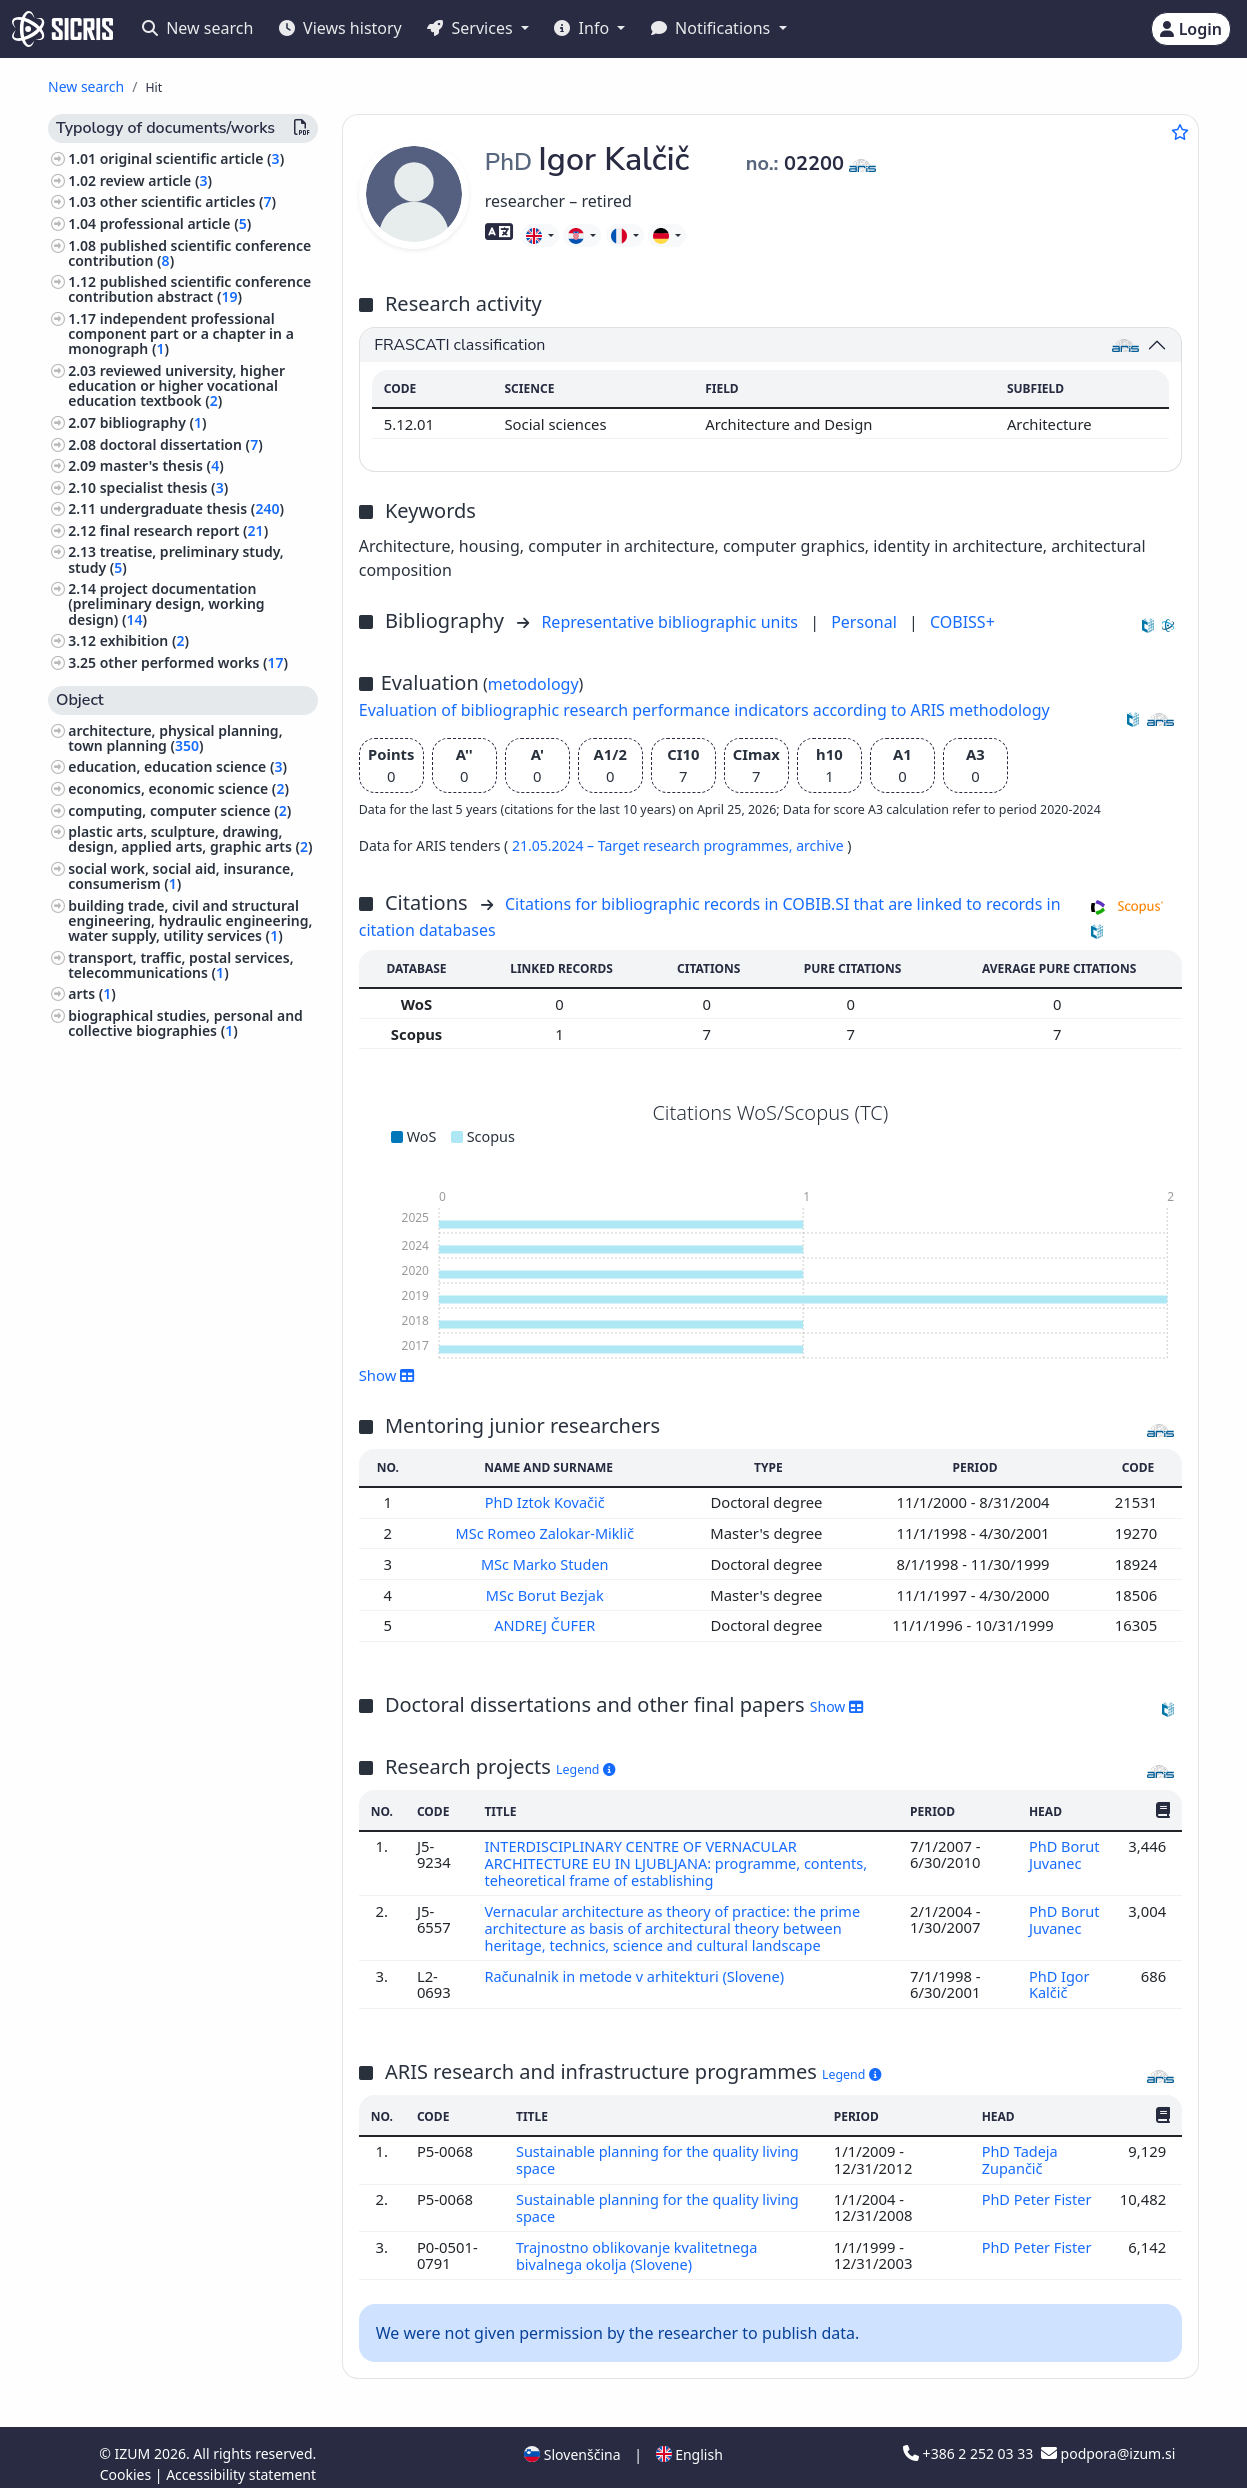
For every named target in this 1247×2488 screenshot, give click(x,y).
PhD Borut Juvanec (1064, 1851)
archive (821, 845)
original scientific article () (192, 158)
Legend (585, 1765)
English (689, 2441)
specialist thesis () (164, 487)
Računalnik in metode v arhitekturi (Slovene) (639, 1968)
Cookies (127, 2461)
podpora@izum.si (1108, 2440)
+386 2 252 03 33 (970, 2440)
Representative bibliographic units (671, 622)
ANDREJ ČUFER (547, 1623)
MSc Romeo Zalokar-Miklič (548, 1532)
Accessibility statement (241, 2461)
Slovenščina (572, 2441)
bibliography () (153, 422)
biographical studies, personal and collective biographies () (185, 1023)
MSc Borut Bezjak (548, 1593)
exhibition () (144, 640)
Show (387, 1375)
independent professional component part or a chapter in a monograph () (181, 333)
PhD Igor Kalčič (1059, 1976)
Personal (866, 622)
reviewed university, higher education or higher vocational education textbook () (176, 385)
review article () (156, 180)
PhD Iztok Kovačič (548, 1502)
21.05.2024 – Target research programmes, (654, 845)
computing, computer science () (179, 810)
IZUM (134, 2440)
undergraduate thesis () (192, 508)
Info (583, 28)
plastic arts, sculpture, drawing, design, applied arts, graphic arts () (190, 839)
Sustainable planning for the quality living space (659, 2150)
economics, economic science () (178, 788)
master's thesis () (162, 465)
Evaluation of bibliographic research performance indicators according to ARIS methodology (704, 710)
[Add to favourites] (1180, 132)
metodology (533, 684)
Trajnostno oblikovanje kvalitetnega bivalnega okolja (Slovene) (638, 2243)
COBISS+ (962, 622)
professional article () (176, 223)
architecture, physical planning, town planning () (175, 738)
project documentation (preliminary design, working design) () (166, 603)
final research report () (184, 530)
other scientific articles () (188, 201)
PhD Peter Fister (1037, 2189)
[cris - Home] (62, 29)
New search (197, 28)
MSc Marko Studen (548, 1562)
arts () (92, 993)
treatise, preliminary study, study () (176, 559)
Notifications (713, 28)
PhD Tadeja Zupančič (1020, 2150)
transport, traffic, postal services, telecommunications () (180, 965)
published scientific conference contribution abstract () (189, 289)
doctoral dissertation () (181, 444)
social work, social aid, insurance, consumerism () (181, 876)
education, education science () (177, 766)
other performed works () (194, 662)
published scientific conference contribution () (189, 253)
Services (471, 28)
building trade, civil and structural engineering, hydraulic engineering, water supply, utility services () (190, 920)
